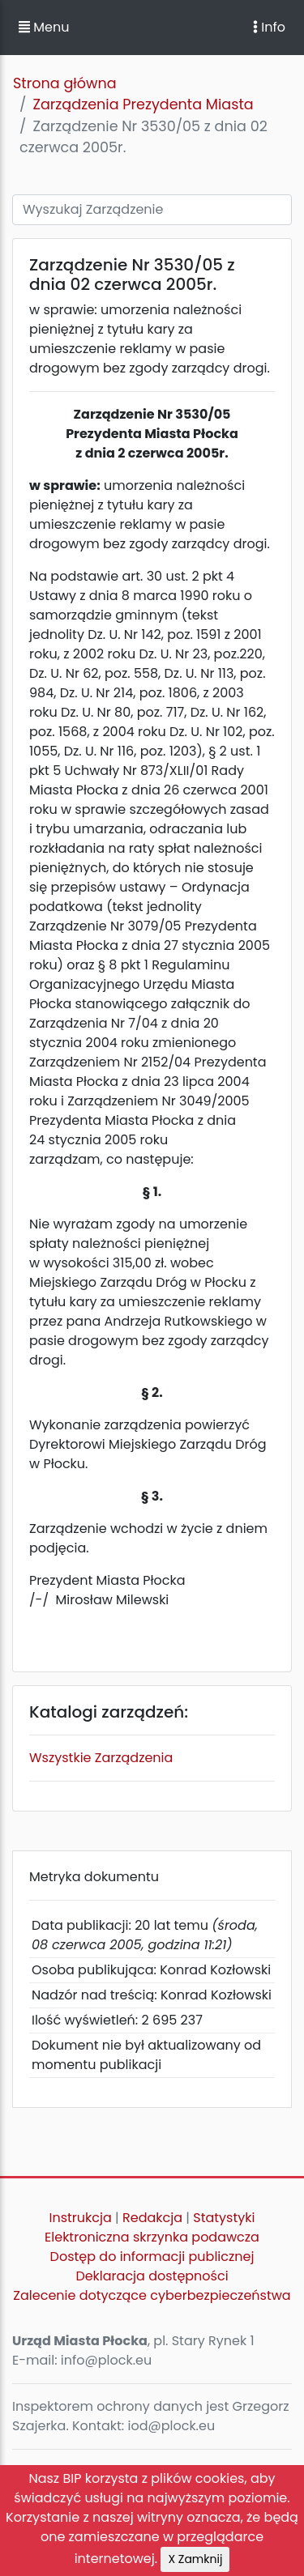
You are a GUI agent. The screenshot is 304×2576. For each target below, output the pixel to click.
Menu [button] (44, 27)
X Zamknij (195, 2559)
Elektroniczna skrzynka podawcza (152, 2237)
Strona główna (65, 83)
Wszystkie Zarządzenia (101, 1757)
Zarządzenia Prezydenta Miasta (142, 104)
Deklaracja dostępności (151, 2276)
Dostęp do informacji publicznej (152, 2256)
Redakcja (152, 2217)
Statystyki (224, 2217)
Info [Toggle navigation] (269, 27)
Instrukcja (80, 2217)
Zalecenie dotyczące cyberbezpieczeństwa (151, 2295)
